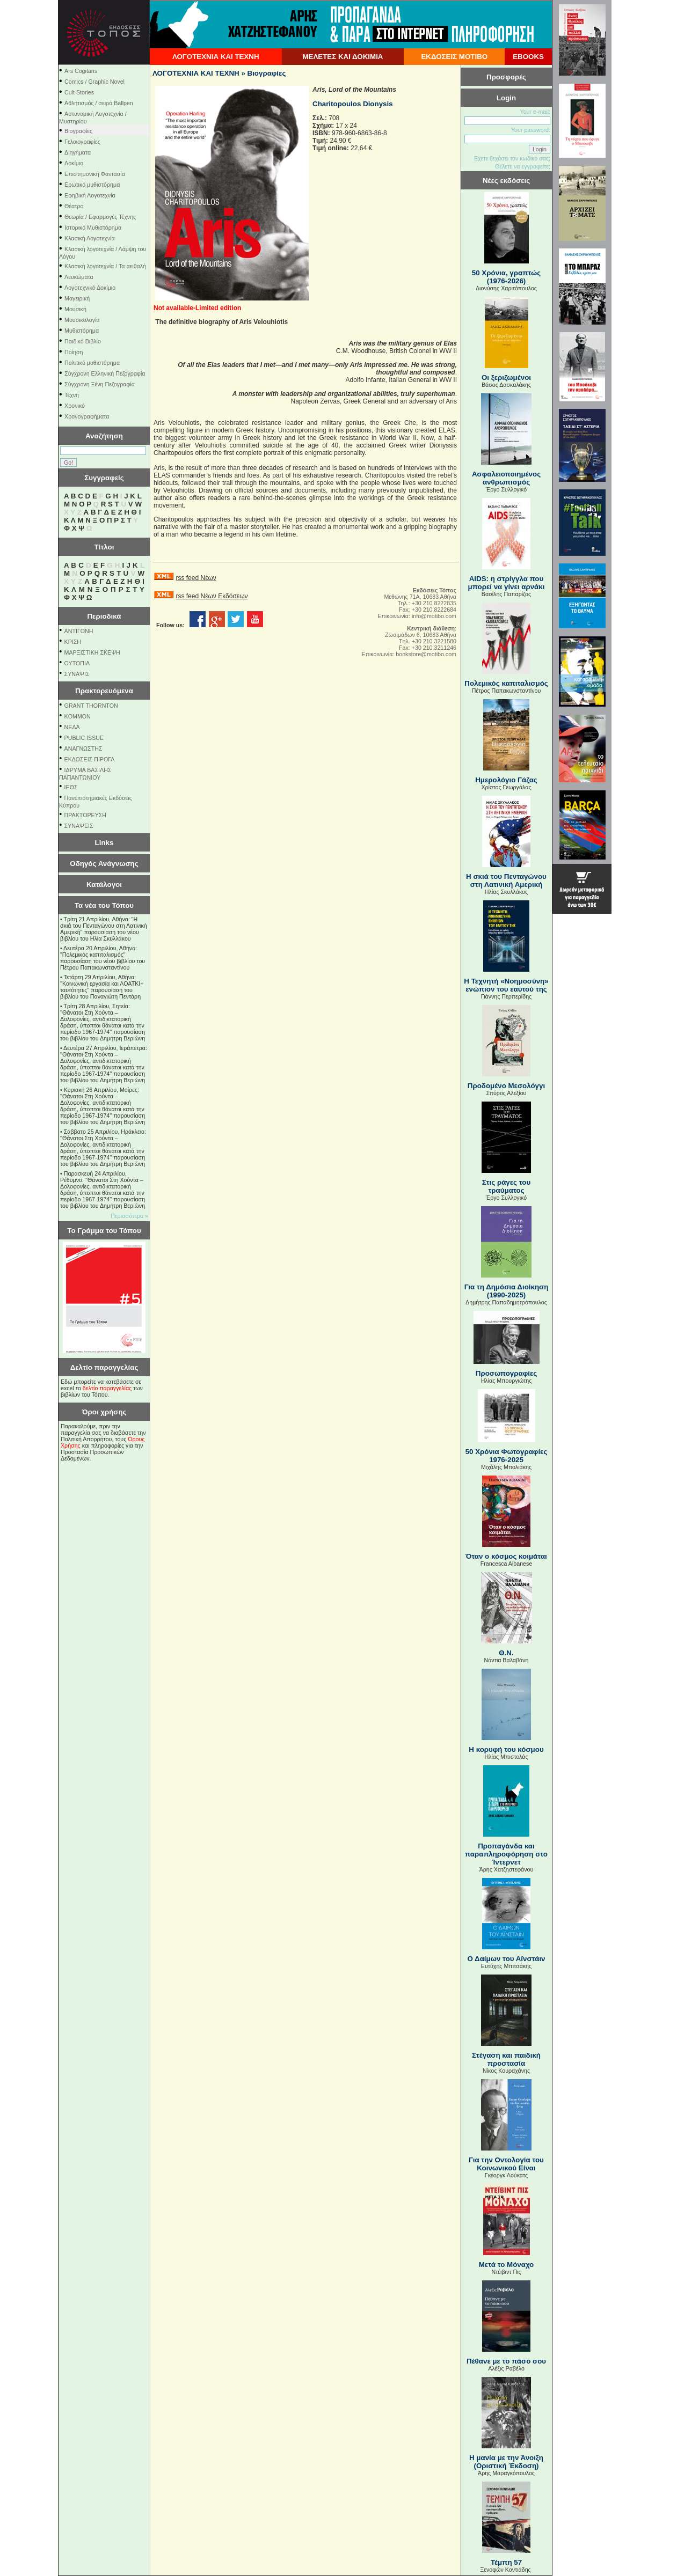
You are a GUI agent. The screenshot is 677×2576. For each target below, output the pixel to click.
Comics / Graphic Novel (94, 81)
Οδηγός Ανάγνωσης (104, 864)
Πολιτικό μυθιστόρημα (92, 362)
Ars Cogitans (80, 71)
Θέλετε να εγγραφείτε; (522, 166)
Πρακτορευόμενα (104, 691)
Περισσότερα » (129, 1216)
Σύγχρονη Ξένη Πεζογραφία (99, 384)
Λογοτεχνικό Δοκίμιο (89, 287)
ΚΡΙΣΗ (72, 642)
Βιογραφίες (78, 131)
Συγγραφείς (104, 478)
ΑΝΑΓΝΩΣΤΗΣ (83, 748)
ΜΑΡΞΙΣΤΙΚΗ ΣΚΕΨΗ (92, 652)
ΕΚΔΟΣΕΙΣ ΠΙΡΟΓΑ (89, 759)
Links (104, 843)
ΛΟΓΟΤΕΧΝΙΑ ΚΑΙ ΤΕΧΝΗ (215, 57)
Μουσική (75, 309)
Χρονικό (74, 405)
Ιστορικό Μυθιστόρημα (92, 227)
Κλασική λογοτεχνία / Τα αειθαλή (105, 266)
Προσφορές (506, 77)
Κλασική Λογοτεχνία (89, 238)
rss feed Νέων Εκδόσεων (211, 596)
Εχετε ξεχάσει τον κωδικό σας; (512, 158)
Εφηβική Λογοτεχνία (89, 195)
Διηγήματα (77, 152)
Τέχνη (71, 395)
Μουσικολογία (81, 320)
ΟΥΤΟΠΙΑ (77, 663)
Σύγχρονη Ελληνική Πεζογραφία (104, 373)
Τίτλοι (104, 547)
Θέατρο (73, 206)
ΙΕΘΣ (71, 787)
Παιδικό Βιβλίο (82, 341)
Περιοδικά (104, 616)
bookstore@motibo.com (426, 654)
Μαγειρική (77, 298)
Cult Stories (79, 92)
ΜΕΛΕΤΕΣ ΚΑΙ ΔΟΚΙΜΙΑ (342, 57)
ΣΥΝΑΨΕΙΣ (78, 826)
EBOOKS (528, 57)
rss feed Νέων (196, 578)
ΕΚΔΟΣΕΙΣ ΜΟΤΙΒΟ (454, 57)
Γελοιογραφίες (82, 141)
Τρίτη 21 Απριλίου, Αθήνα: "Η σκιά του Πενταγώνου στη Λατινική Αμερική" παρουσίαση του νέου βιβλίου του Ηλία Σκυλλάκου (103, 929)
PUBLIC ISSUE (84, 738)
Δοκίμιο (73, 163)
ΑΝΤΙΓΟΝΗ (78, 631)
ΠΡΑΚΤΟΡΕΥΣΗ (85, 815)
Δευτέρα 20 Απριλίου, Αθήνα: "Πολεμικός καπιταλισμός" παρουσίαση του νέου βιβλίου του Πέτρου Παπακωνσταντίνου (102, 958)
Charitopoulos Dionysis (352, 104)
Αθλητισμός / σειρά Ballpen (98, 103)
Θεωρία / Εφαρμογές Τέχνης (100, 217)
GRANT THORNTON (91, 705)
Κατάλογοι (104, 884)
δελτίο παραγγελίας (107, 1388)
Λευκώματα (78, 277)
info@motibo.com (434, 616)
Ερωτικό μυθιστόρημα (92, 184)
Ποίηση (73, 352)
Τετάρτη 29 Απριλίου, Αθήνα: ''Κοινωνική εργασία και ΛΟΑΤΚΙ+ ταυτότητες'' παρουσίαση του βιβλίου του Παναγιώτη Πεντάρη (101, 987)
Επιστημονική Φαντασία (94, 174)
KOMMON (77, 716)
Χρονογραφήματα (86, 416)
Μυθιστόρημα (81, 330)
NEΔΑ (72, 727)
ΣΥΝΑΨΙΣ (77, 674)
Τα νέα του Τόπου (104, 905)
